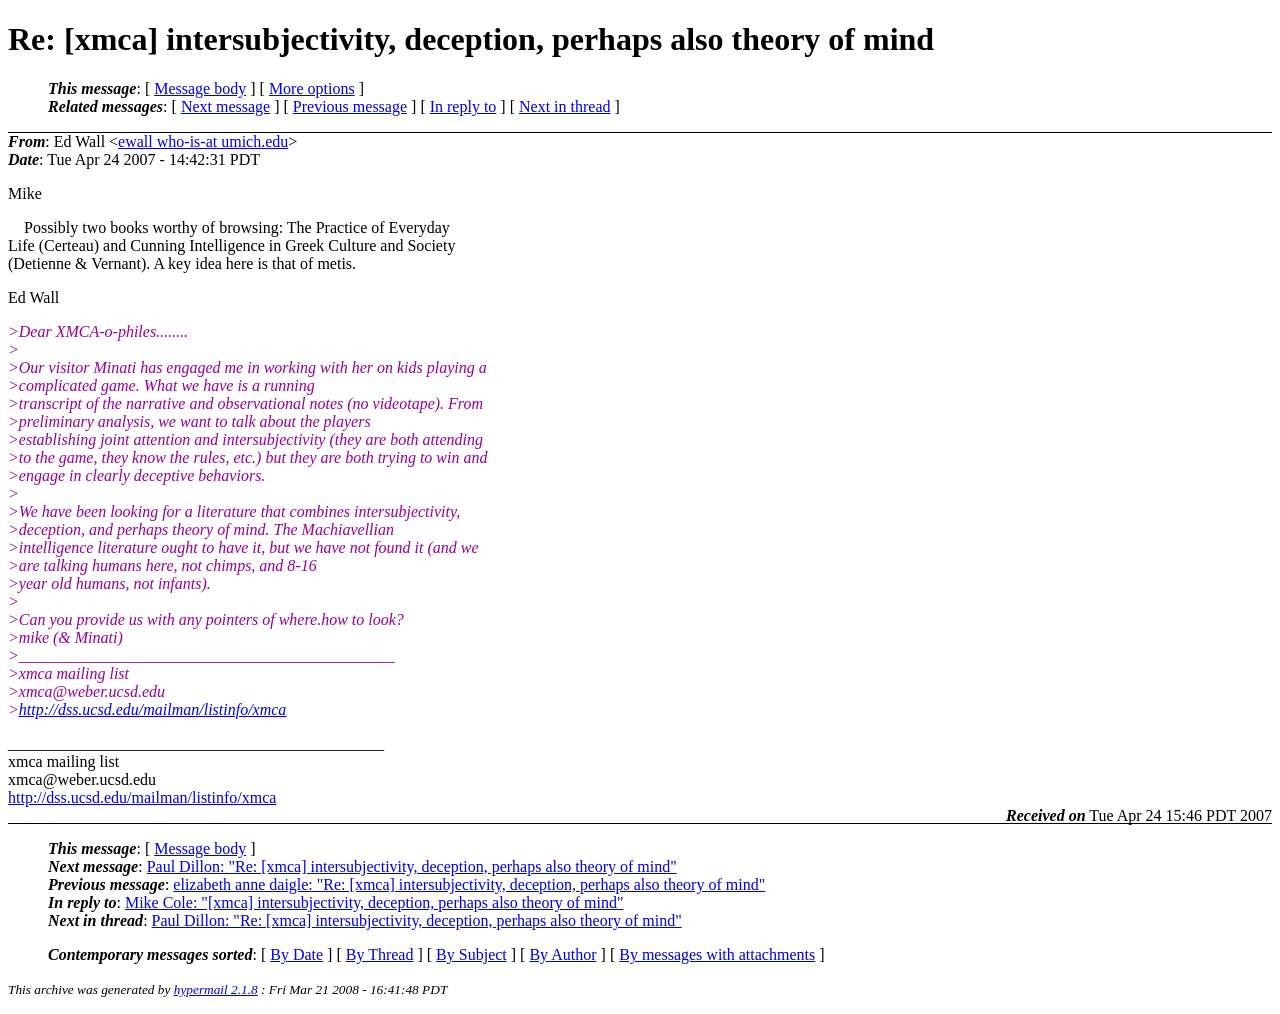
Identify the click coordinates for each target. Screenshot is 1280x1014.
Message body (200, 88)
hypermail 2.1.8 (216, 989)
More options (312, 88)
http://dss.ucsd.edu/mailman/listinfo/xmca (153, 709)
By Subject (471, 954)
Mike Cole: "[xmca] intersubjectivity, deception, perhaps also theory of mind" (374, 902)
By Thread (380, 954)
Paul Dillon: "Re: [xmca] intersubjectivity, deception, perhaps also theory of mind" (412, 866)
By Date (296, 954)
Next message (225, 106)
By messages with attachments (717, 954)
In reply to (463, 106)
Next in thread (565, 106)
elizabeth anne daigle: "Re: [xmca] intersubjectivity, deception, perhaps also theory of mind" (469, 884)
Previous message (350, 106)
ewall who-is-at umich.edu (203, 141)
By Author (562, 954)
